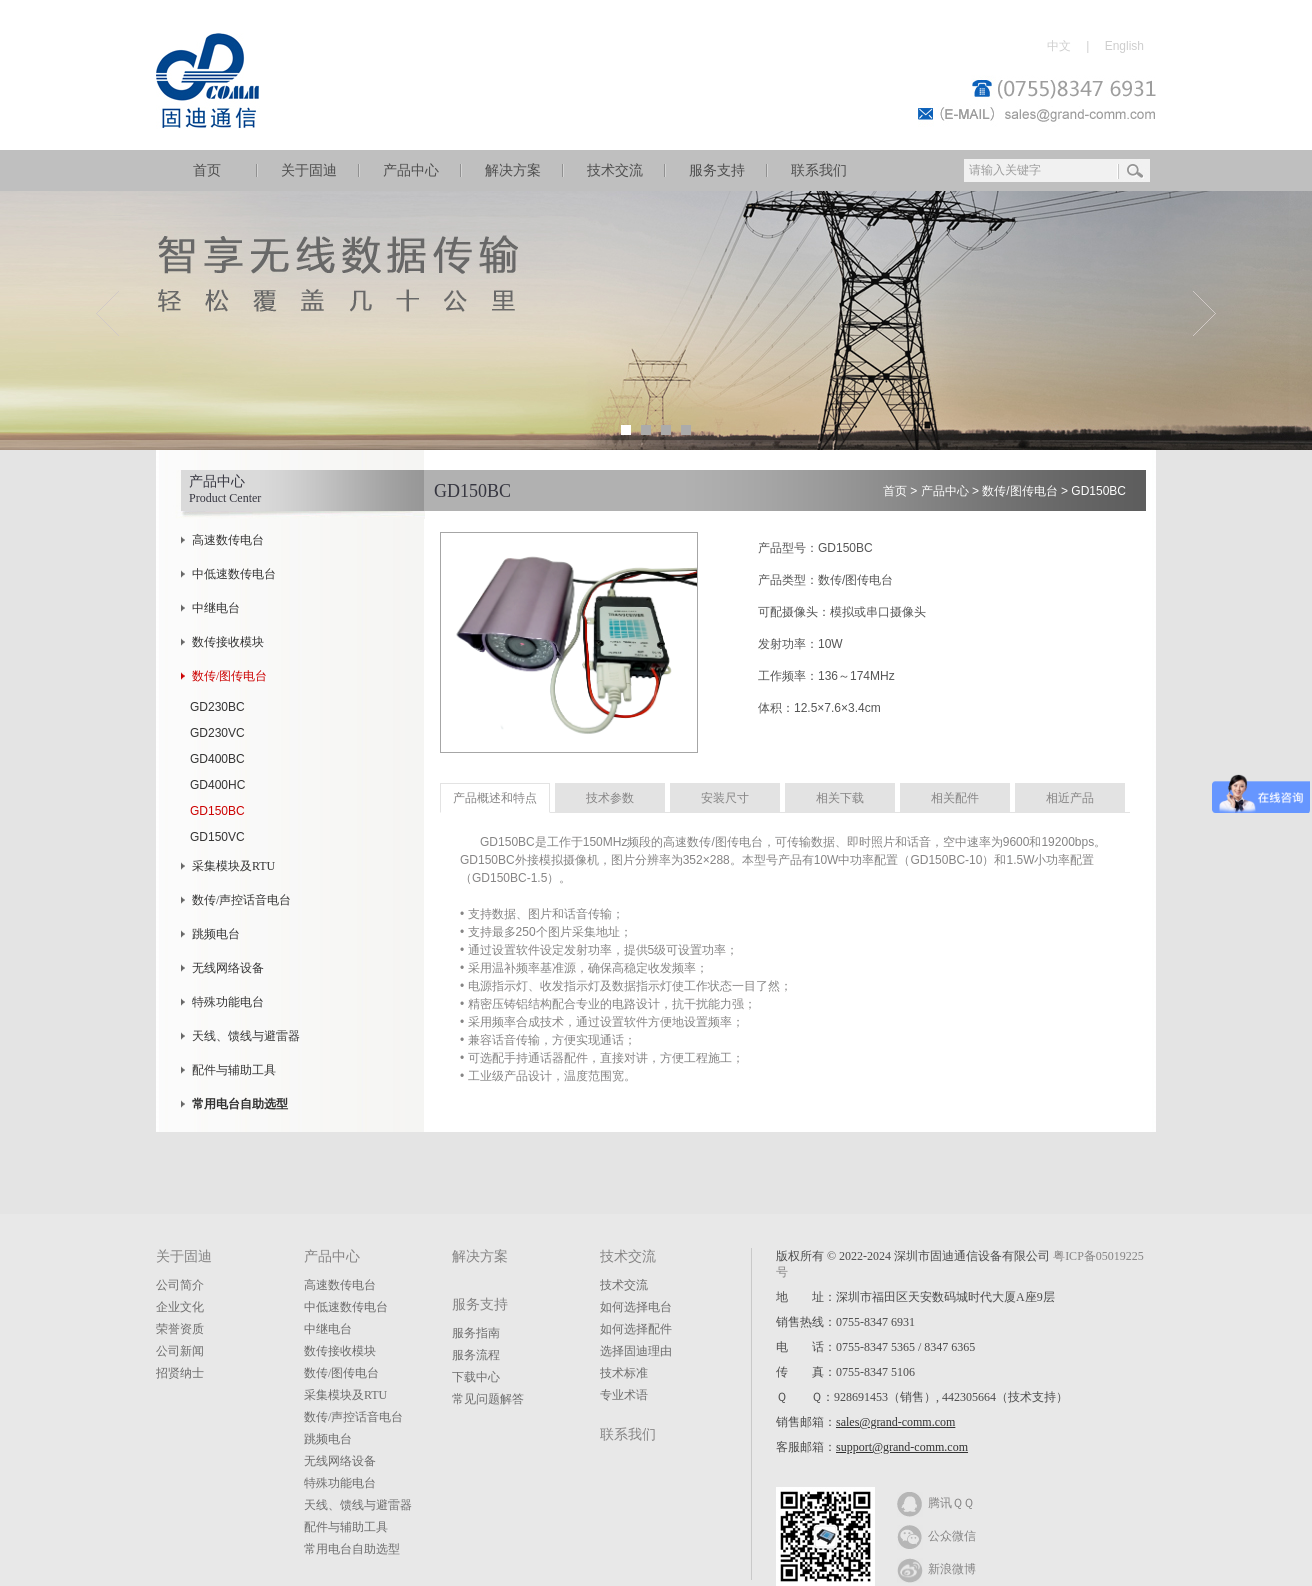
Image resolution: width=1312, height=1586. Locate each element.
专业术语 (624, 1395)
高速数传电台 (228, 540)
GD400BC (217, 759)
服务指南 (476, 1333)
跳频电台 (216, 934)
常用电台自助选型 (352, 1549)
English (1124, 46)
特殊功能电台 (228, 1002)
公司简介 (180, 1285)
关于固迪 (309, 170)
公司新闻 (180, 1351)
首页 (207, 170)
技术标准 (624, 1373)
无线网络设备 (228, 968)
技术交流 (615, 170)
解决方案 (513, 170)
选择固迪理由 (636, 1351)
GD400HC (217, 785)
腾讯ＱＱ (935, 1502)
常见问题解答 (488, 1399)
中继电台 (216, 608)
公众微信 (936, 1535)
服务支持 (717, 170)
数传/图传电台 (229, 676)
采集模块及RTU (233, 866)
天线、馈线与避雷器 (246, 1036)
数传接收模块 (228, 642)
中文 (1059, 46)
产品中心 (411, 170)
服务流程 (476, 1355)
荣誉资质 (180, 1329)
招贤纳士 (180, 1373)
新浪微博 (936, 1568)
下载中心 (476, 1377)
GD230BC (217, 707)
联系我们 (819, 170)
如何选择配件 (636, 1329)
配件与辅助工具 (234, 1070)
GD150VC (217, 837)
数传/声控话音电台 (241, 900)
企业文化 (180, 1307)
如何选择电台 (636, 1307)
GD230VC (217, 733)
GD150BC (217, 811)
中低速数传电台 (234, 574)
